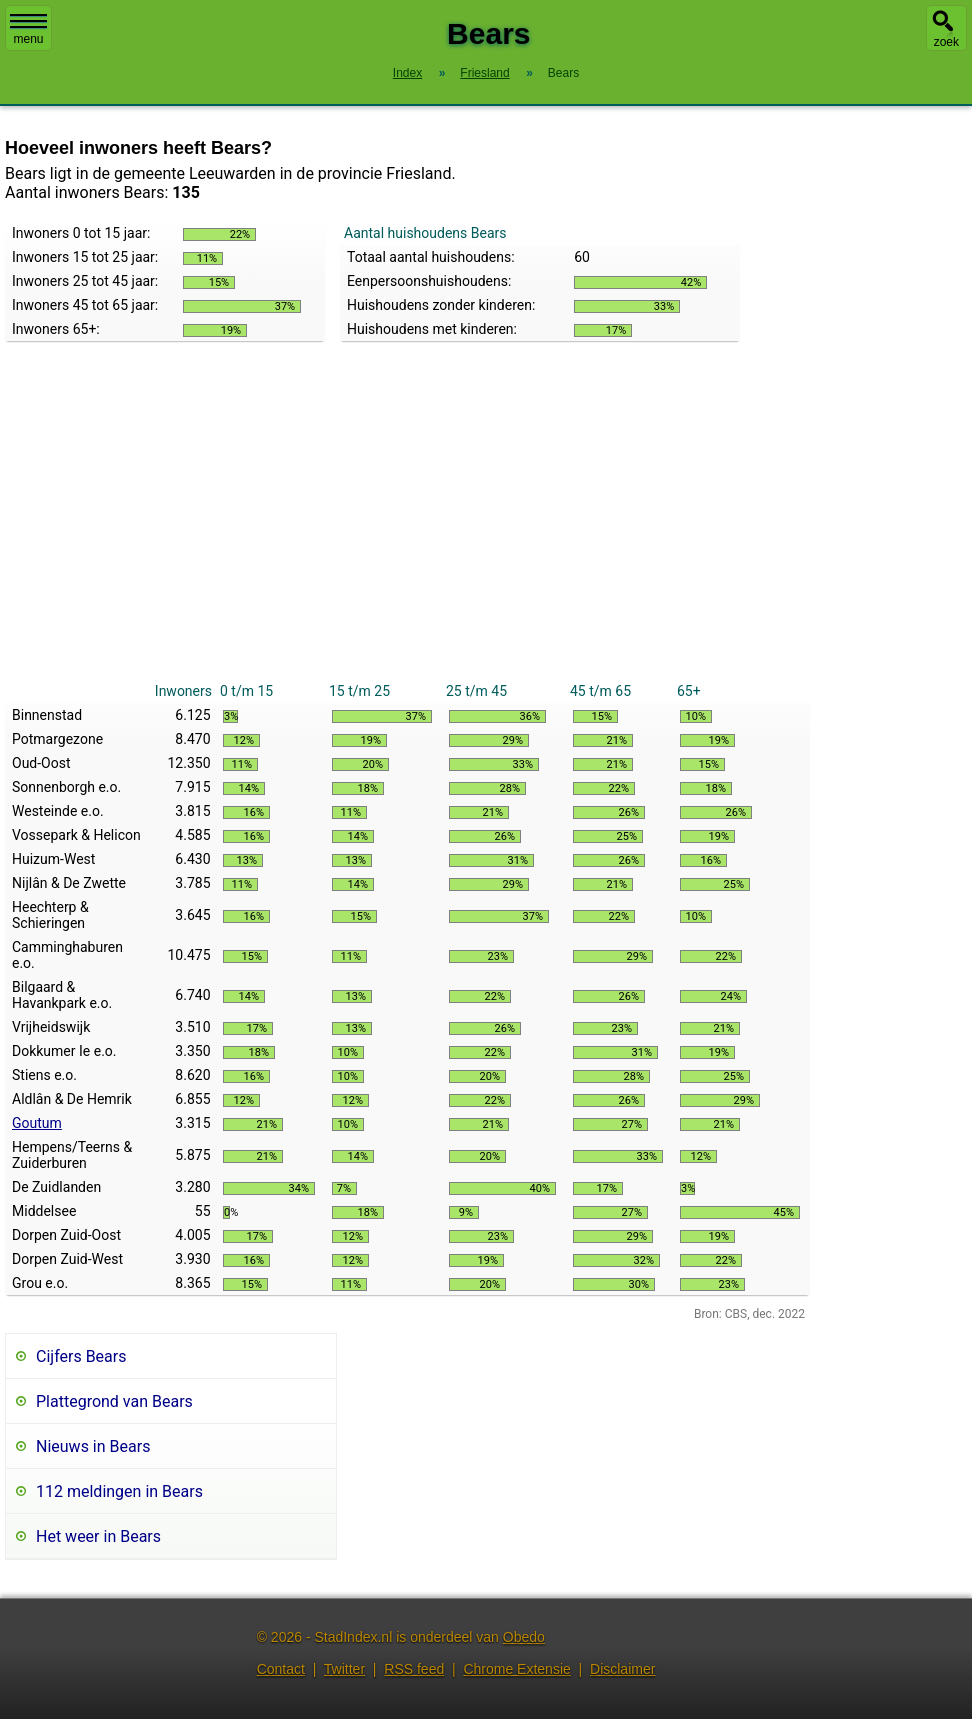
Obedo (524, 1637)
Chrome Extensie (516, 1669)
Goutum (37, 1123)
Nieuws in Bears (93, 1446)
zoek (946, 42)
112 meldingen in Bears (119, 1491)
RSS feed (414, 1669)
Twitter (344, 1669)
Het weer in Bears (98, 1536)
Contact (281, 1669)
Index (407, 73)
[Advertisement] (407, 529)
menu (28, 30)
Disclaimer (622, 1669)
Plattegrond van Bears (114, 1401)
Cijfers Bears (81, 1356)
